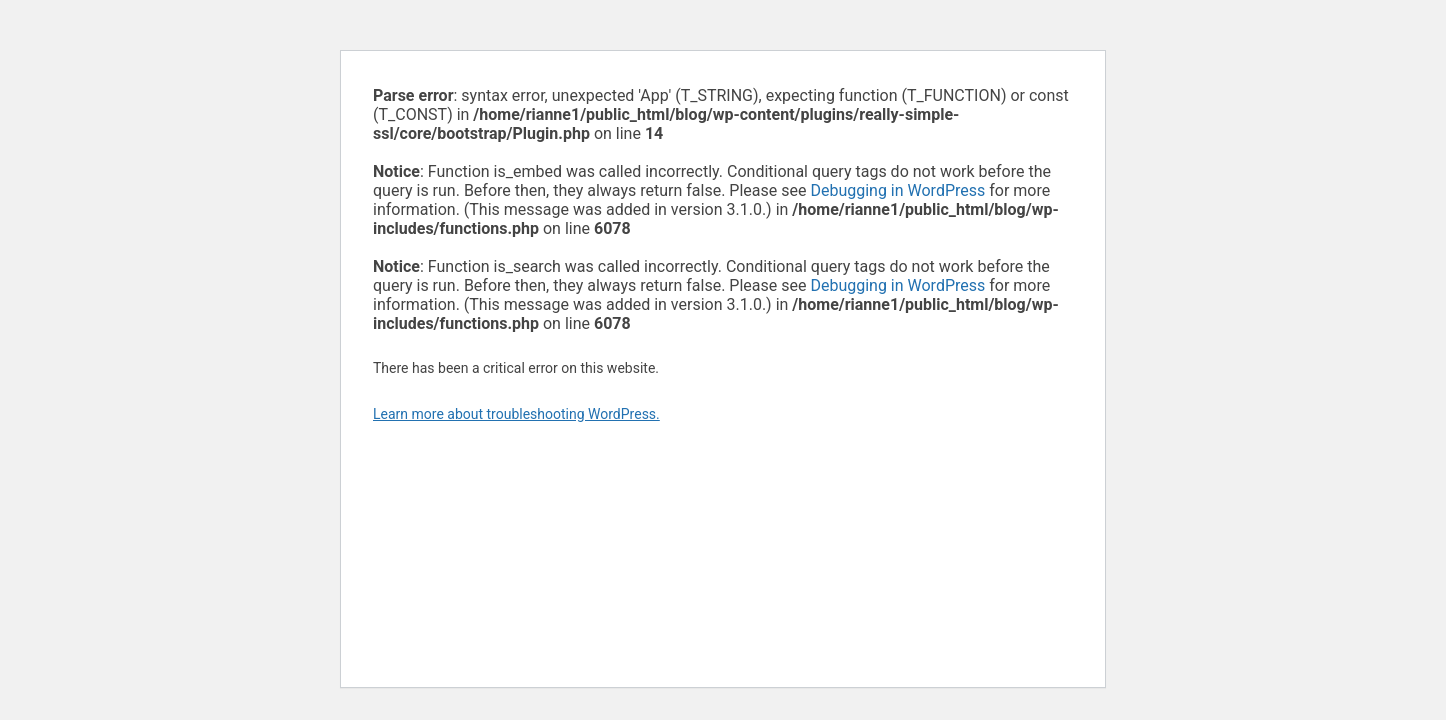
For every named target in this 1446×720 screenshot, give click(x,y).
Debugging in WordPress (897, 190)
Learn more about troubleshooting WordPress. (516, 414)
